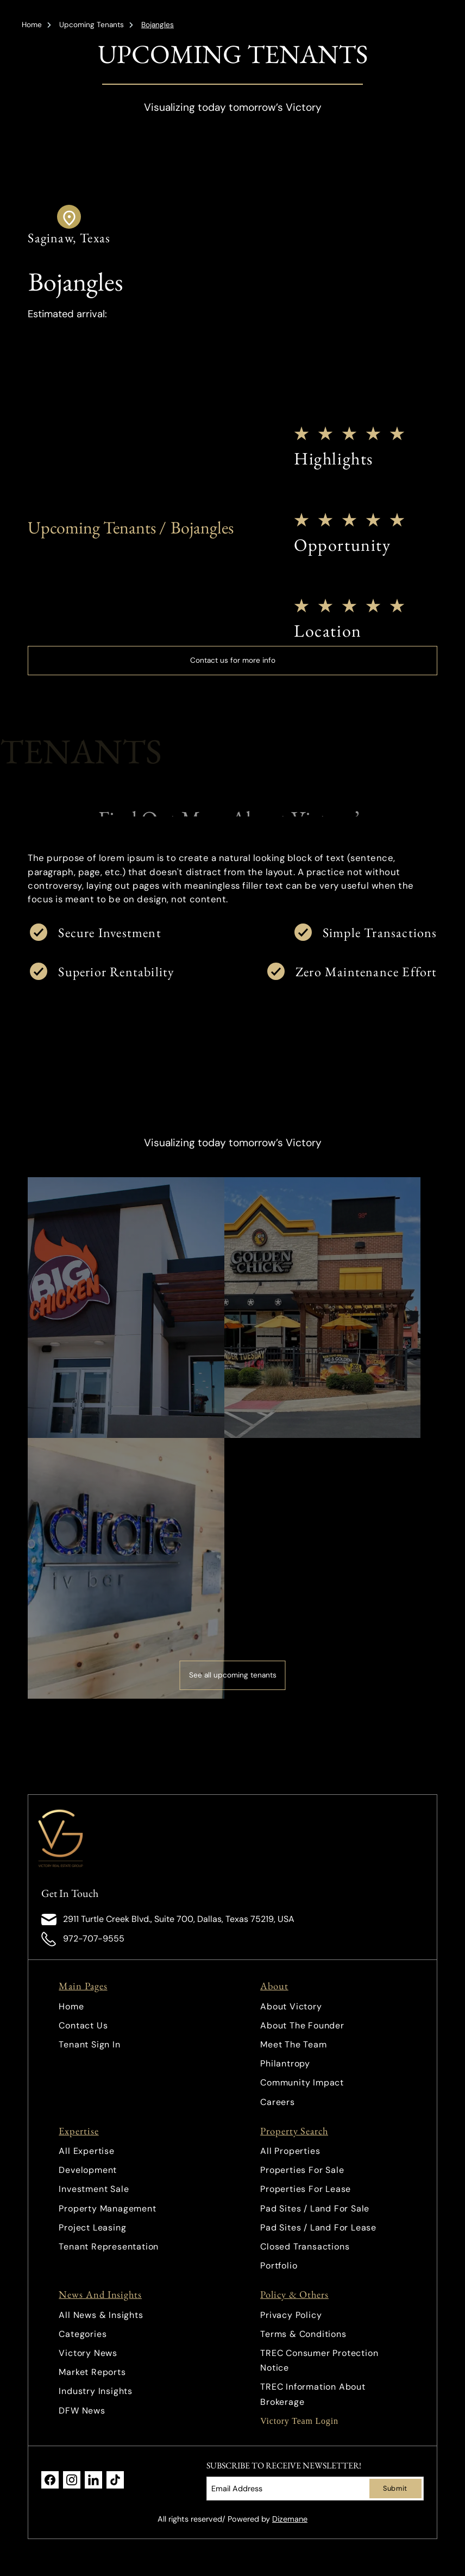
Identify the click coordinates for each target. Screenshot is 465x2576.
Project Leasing (92, 2227)
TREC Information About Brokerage (313, 2394)
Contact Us (83, 2025)
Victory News (88, 2353)
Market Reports (92, 2372)
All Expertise (86, 2151)
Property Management (107, 2208)
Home (32, 24)
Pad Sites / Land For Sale (314, 2208)
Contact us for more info (232, 660)
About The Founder (302, 2025)
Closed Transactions (304, 2246)
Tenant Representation (109, 2246)
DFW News (82, 2410)
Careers (277, 2102)
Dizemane (289, 2519)
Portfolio (278, 2265)
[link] (71, 1838)
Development (88, 2170)
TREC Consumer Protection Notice (319, 2360)
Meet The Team (293, 2044)
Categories (82, 2334)
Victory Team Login (299, 2421)
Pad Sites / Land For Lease (318, 2227)
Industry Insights (96, 2391)
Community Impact (302, 2082)
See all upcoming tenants (233, 1675)
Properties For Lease (305, 2189)
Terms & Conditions (303, 2334)
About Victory (291, 2006)
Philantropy (285, 2063)
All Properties (290, 2151)
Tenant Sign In (89, 2044)
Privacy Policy (291, 2315)
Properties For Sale (302, 2170)
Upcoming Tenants (91, 24)
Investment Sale (94, 2189)
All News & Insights (101, 2315)
